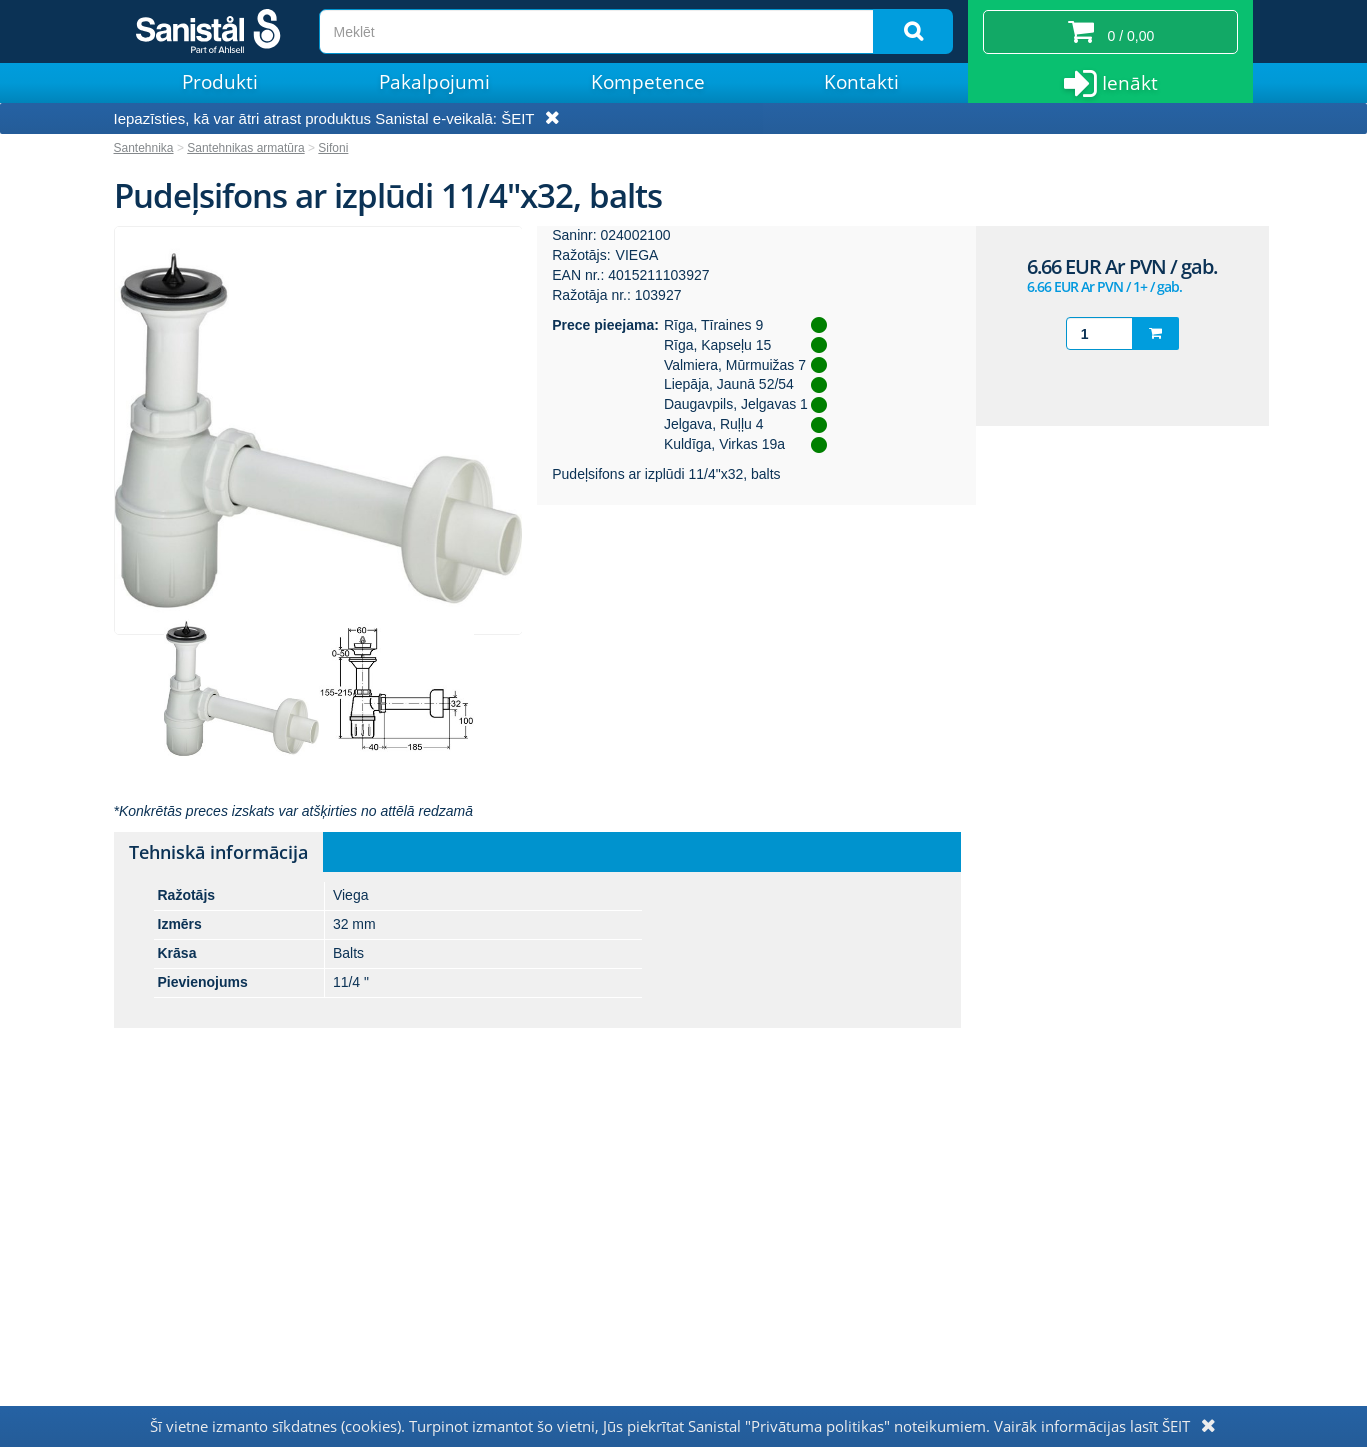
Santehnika (144, 148)
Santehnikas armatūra (245, 148)
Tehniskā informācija (218, 852)
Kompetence (648, 82)
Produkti (220, 82)
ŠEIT (517, 118)
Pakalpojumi (434, 82)
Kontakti (861, 82)
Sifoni (333, 148)
